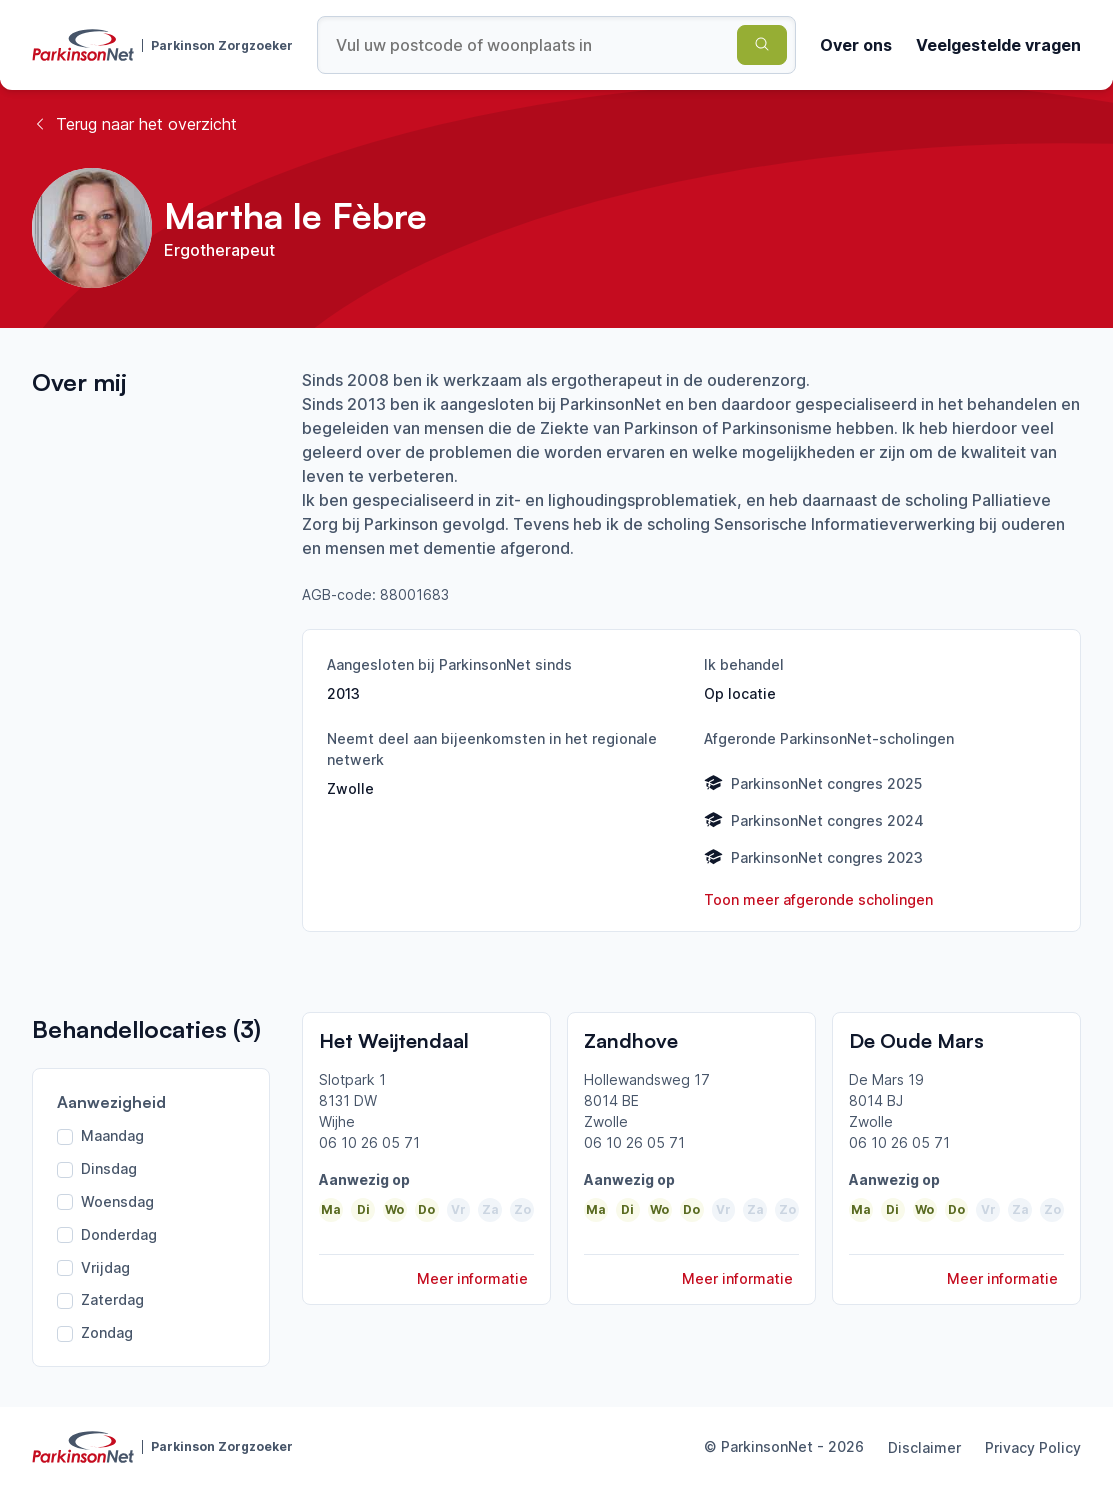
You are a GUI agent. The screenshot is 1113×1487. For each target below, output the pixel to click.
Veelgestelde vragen (998, 45)
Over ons (856, 45)
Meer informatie (472, 1278)
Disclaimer (924, 1447)
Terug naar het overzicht (134, 124)
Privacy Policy (1033, 1447)
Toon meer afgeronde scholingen (818, 899)
